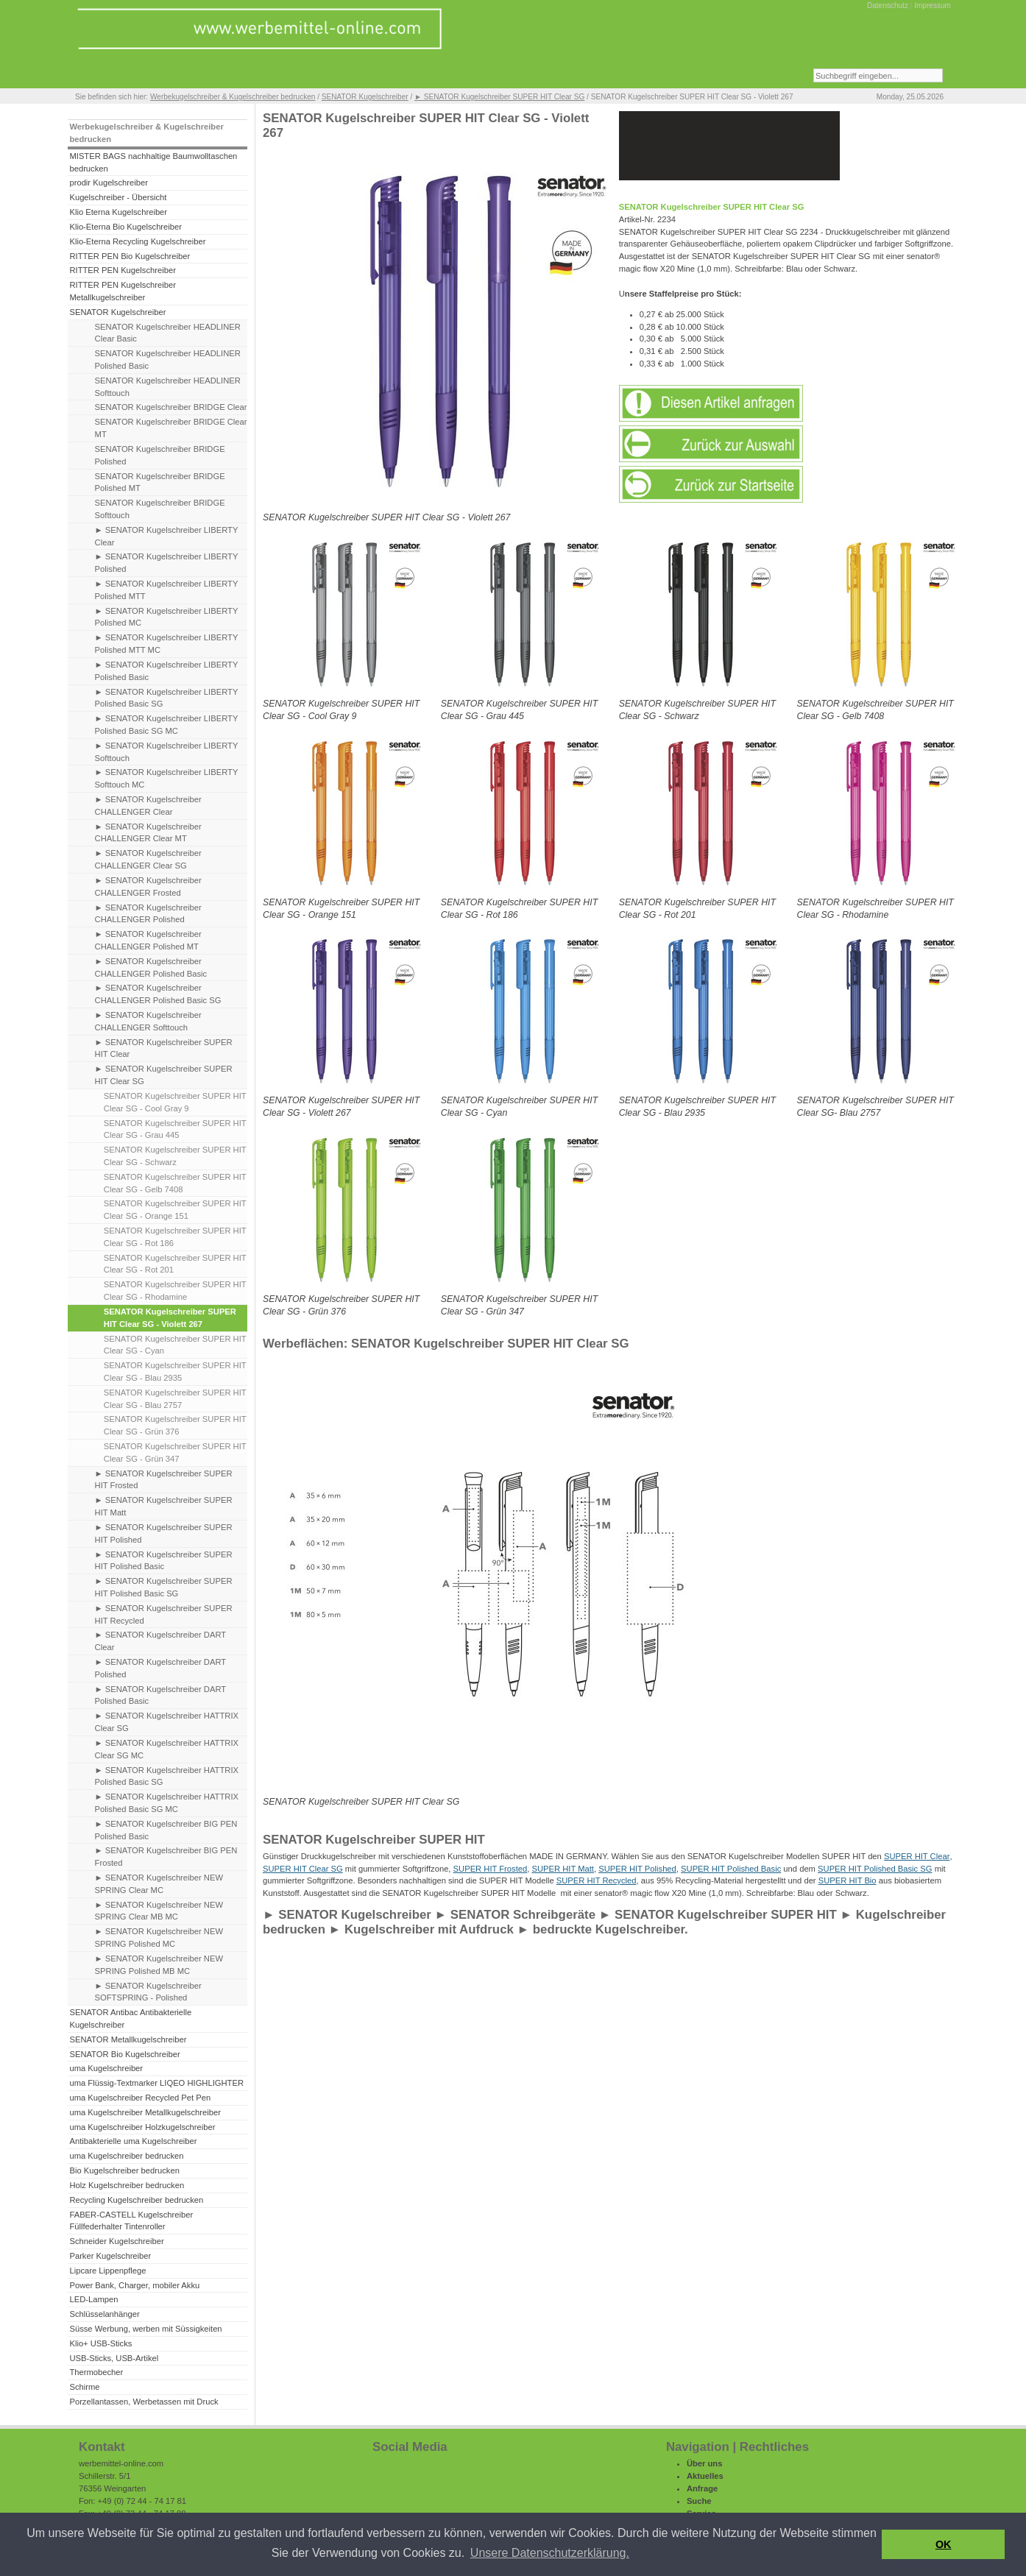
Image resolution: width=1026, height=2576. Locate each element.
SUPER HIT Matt (562, 1868)
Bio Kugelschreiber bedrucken (124, 2170)
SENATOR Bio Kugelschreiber (124, 2054)
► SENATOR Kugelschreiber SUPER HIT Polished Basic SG (164, 1587)
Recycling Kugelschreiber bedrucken (136, 2199)
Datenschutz (887, 5)
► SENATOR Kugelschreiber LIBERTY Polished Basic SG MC (166, 724)
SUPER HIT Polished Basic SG (875, 1868)
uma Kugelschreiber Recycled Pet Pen (139, 2097)
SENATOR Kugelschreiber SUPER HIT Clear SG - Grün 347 (175, 1452)
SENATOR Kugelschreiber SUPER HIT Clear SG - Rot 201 (175, 1264)
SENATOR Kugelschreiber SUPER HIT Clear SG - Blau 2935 (175, 1371)
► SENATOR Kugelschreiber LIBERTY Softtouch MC (166, 778)
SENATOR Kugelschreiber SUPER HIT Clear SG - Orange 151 (175, 1209)
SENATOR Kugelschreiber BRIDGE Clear (171, 407)
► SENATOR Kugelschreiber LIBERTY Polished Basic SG (166, 698)
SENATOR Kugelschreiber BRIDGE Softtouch (160, 509)
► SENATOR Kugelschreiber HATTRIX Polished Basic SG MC (166, 1803)
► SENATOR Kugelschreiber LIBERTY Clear (166, 536)
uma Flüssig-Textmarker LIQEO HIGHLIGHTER (156, 2082)
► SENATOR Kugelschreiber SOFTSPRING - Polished (148, 1992)
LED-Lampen (93, 2299)
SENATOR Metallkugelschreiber (127, 2039)
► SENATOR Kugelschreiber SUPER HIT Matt (164, 1506)
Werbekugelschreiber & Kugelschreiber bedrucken (232, 97)
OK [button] (943, 2544)
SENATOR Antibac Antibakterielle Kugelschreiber (130, 2018)
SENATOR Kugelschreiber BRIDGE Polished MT (160, 482)
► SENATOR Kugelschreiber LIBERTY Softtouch (166, 751)
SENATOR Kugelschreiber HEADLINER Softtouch (168, 386)
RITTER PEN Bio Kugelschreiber (129, 256)
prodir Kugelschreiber (108, 182)
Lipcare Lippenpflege (107, 2270)
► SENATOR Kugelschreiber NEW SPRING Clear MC (159, 1883)
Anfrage (702, 2488)
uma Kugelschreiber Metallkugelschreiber (145, 2112)
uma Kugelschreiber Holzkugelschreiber (142, 2127)
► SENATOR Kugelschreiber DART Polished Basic (161, 1695)
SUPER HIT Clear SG (303, 1868)
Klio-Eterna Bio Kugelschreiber (125, 226)
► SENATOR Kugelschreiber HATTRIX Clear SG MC (166, 1749)
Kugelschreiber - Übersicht (117, 197)
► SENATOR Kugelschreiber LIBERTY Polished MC (166, 617)
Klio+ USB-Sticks (100, 2343)
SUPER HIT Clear (916, 1856)
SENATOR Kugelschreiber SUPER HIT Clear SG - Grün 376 (175, 1425)
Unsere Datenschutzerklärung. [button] (549, 2553)
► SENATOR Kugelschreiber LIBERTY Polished (166, 562)
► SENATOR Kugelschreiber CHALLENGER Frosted (148, 886)
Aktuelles (705, 2475)
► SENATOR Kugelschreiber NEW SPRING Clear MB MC (159, 1911)
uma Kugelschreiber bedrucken (126, 2155)
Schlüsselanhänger (104, 2314)
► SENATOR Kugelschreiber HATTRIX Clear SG (166, 1722)
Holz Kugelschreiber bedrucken (126, 2185)
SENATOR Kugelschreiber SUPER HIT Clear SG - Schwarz (175, 1156)
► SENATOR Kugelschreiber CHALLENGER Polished (148, 913)
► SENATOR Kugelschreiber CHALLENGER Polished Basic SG (158, 994)
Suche (699, 2501)
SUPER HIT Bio (847, 1880)
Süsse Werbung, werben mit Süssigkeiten (145, 2328)
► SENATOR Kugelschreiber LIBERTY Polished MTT (166, 590)
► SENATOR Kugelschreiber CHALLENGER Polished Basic (151, 967)
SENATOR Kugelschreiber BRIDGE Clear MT (171, 428)
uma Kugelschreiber (106, 2068)
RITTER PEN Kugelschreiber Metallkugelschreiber (122, 291)
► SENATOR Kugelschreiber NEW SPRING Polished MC (159, 1937)
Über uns (705, 2463)
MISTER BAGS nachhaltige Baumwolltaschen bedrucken (153, 162)
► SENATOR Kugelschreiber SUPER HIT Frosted (164, 1479)
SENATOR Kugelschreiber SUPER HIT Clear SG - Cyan (175, 1345)
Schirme (84, 2386)
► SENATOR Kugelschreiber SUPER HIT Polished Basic (164, 1560)
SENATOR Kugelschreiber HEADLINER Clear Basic (168, 333)
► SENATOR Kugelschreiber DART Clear (161, 1641)
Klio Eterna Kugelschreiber (118, 212)
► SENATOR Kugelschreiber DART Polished (161, 1668)
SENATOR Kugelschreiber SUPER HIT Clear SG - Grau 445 (175, 1129)
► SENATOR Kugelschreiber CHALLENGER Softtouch (148, 1021)
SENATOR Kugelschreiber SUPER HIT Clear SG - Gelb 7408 (175, 1183)
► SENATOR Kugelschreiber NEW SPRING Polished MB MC (159, 1964)
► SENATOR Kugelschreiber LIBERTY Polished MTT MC (166, 643)
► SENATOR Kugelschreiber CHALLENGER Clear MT (148, 832)
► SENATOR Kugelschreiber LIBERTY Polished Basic (166, 671)
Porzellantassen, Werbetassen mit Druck (143, 2401)
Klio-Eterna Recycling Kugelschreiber (137, 241)
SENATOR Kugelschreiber (365, 97)
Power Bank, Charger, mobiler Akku (134, 2285)
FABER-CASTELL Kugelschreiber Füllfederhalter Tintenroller (131, 2221)
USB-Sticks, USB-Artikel (113, 2358)
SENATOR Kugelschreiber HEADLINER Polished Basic (168, 359)
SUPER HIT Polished (637, 1868)
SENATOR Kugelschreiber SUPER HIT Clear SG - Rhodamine (175, 1290)
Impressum (932, 5)
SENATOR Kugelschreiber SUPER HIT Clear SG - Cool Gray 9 (175, 1102)
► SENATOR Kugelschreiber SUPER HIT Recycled (164, 1614)
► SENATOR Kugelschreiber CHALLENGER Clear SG (148, 859)
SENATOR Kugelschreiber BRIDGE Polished (160, 455)
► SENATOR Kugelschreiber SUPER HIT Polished (164, 1533)
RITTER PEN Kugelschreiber (122, 270)
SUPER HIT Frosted (490, 1868)
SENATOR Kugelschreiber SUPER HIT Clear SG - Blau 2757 (175, 1398)
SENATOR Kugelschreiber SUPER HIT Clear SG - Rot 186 (175, 1237)
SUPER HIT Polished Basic (731, 1868)
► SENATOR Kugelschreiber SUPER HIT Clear (164, 1048)
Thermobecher (96, 2372)
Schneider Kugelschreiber (116, 2241)
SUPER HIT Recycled (596, 1880)
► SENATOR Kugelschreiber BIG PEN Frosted (166, 1856)
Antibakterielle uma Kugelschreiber (133, 2141)
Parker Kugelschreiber (110, 2255)
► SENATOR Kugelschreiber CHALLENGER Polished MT (148, 940)
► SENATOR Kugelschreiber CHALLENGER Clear (148, 805)
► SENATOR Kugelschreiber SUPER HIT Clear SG (499, 97)
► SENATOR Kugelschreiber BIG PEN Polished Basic (166, 1830)
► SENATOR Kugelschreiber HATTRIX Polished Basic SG (166, 1776)
